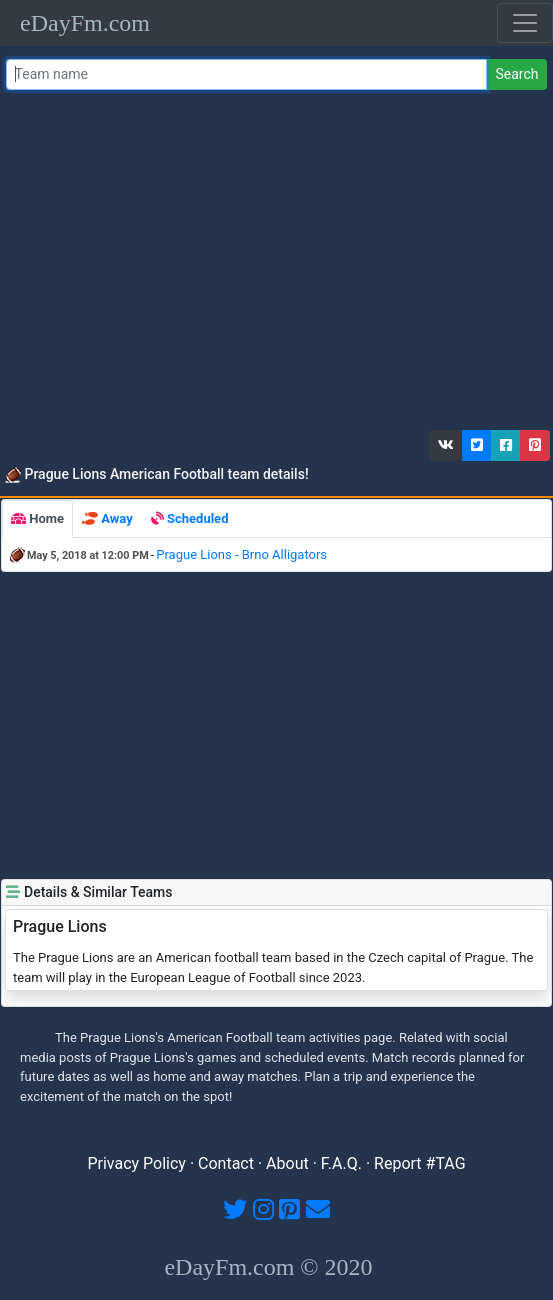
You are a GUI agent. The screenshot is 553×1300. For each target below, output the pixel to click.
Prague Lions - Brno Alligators (241, 554)
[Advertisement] (273, 265)
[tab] (37, 519)
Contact (226, 1163)
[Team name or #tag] (247, 74)
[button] (446, 445)
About (287, 1163)
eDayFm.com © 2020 (268, 1267)
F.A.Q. (341, 1163)
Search (516, 74)
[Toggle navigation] (525, 23)
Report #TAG (420, 1163)
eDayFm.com (85, 23)
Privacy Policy (136, 1163)
